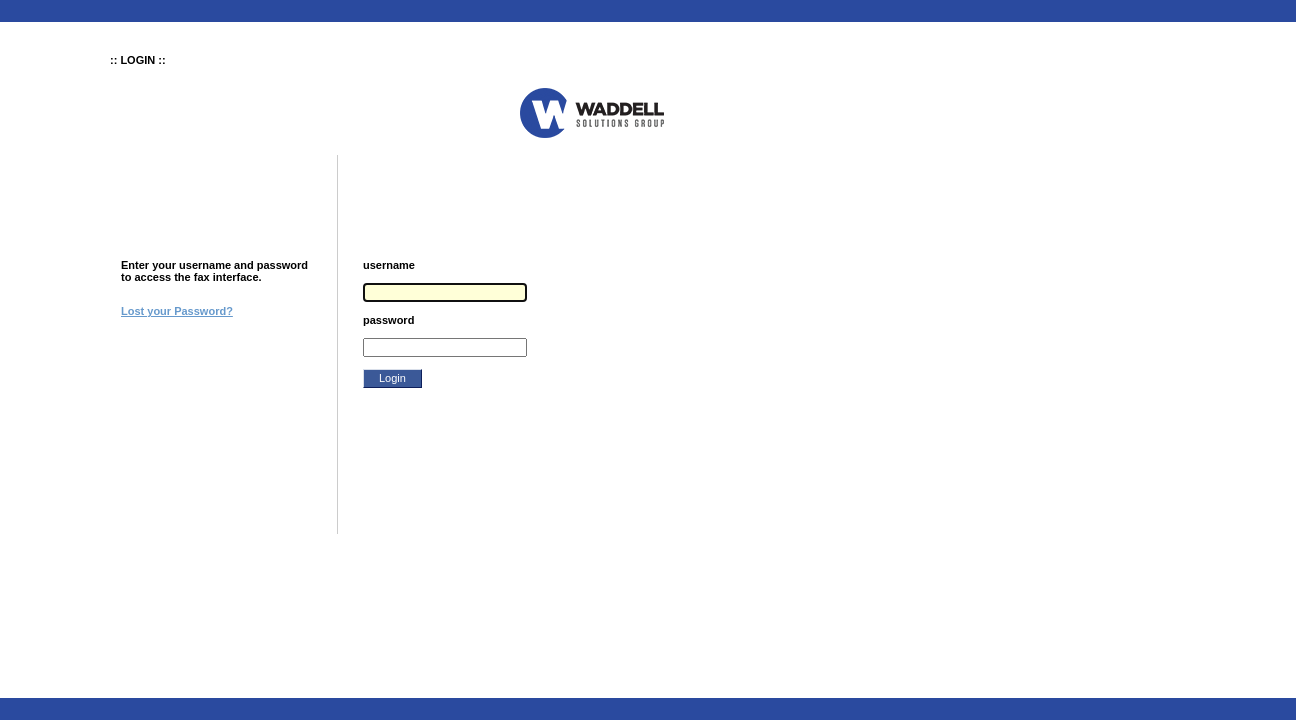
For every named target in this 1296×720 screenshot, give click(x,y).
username (389, 265)
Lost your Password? (177, 311)
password (388, 320)
